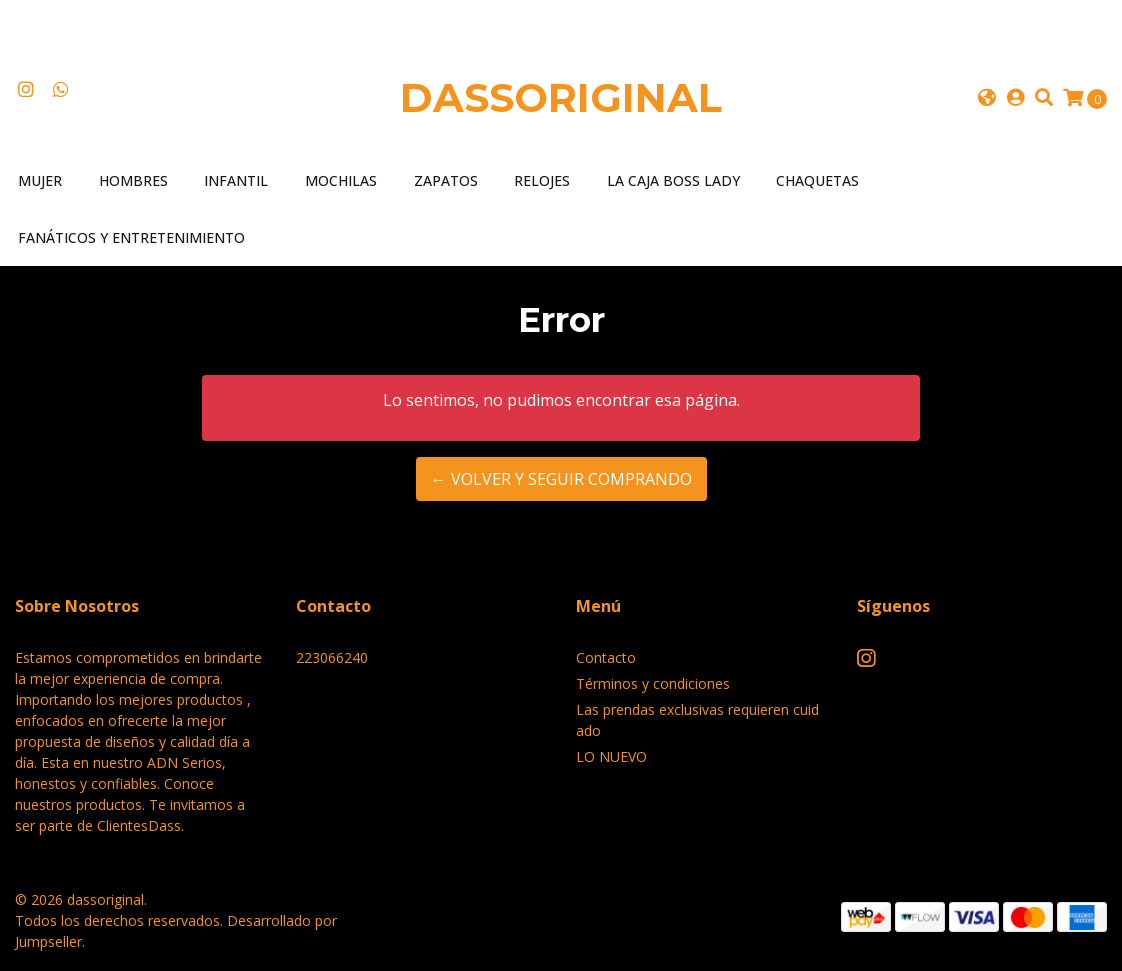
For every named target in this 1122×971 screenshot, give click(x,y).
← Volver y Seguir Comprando (561, 479)
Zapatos (446, 180)
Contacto (606, 657)
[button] (986, 98)
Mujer (40, 180)
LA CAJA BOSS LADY (673, 180)
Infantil (236, 180)
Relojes (542, 180)
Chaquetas (817, 180)
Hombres (133, 180)
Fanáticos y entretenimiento (131, 237)
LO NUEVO (611, 756)
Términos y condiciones (653, 683)
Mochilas (341, 180)
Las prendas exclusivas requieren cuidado (697, 720)
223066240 (332, 657)
